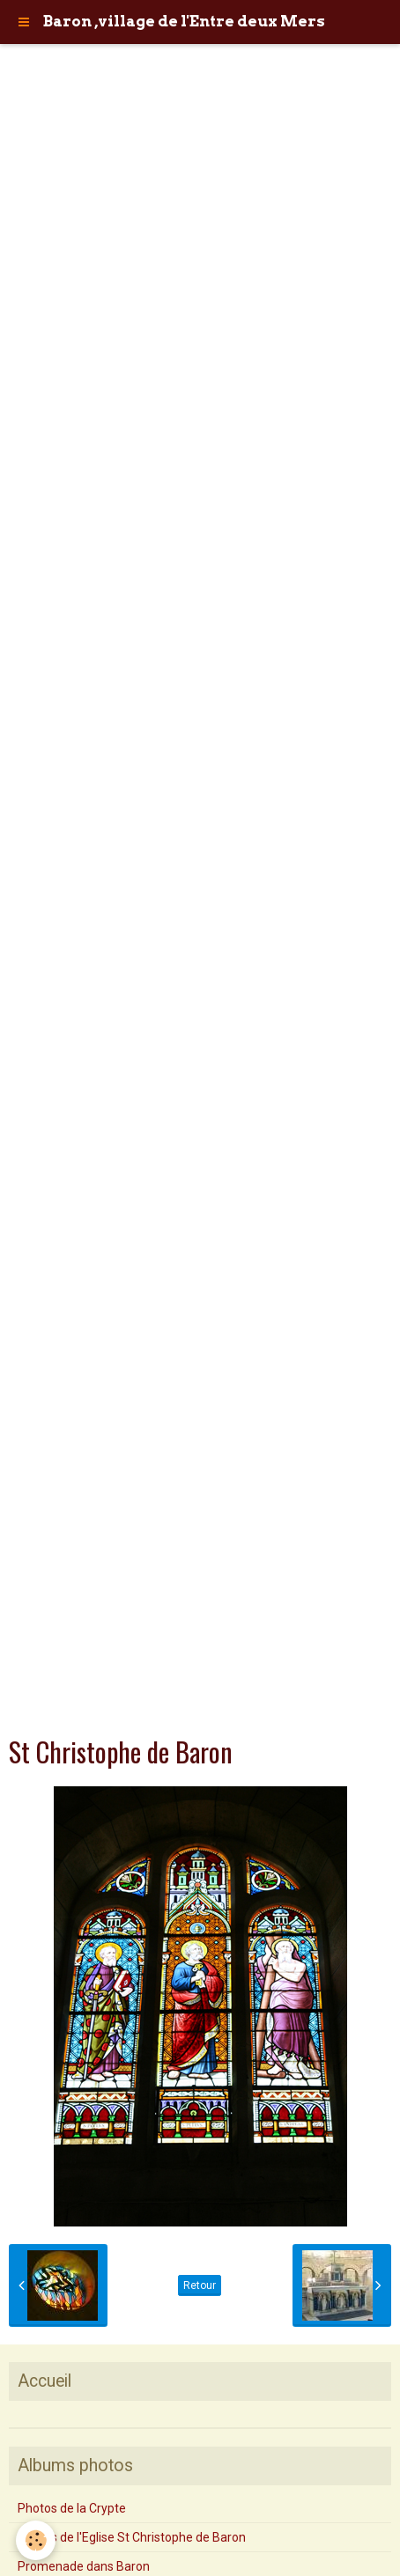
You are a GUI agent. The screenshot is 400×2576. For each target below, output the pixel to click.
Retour (199, 2285)
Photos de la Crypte (72, 2508)
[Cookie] (36, 2540)
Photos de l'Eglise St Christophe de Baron (132, 2537)
